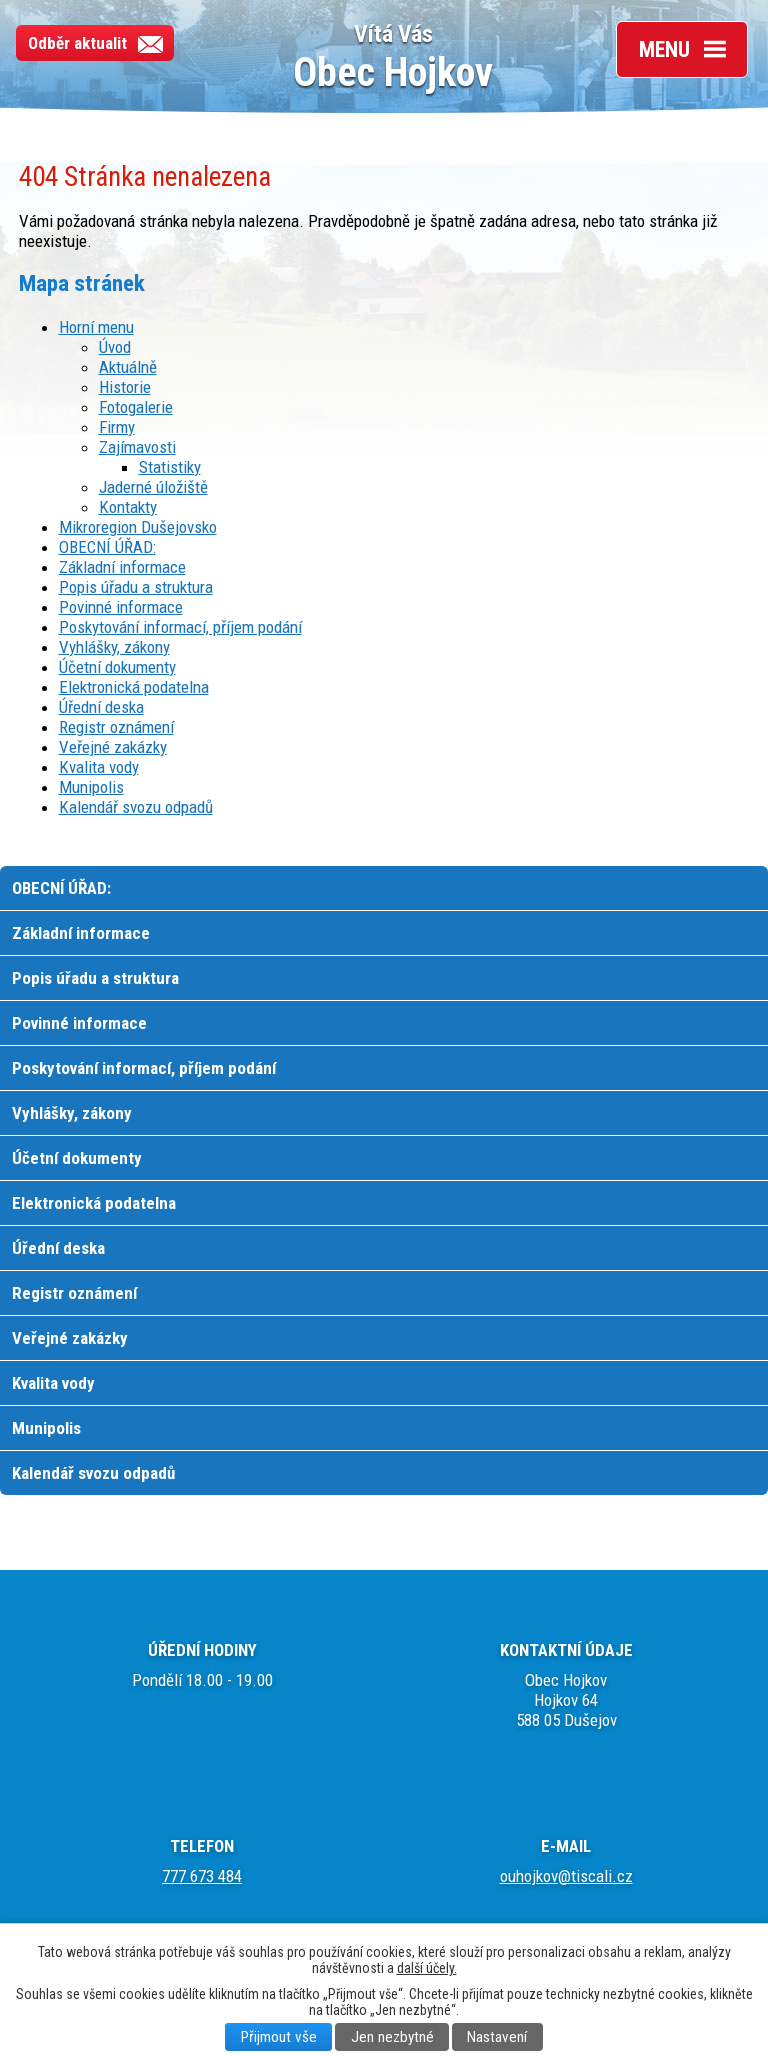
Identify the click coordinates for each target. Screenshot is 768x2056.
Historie (125, 387)
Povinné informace (121, 607)
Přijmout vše (279, 2037)
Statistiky (170, 467)
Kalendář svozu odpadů (136, 807)
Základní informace (122, 567)
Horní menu (96, 327)
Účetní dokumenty (117, 667)
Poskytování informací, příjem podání (180, 627)
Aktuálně (128, 367)
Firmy (117, 427)
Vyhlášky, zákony (114, 647)
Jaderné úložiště (153, 487)
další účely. (427, 1968)
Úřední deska (101, 707)
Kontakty (128, 507)
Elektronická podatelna (134, 687)
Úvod (115, 347)
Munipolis (91, 787)
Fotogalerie (136, 407)
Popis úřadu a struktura (136, 587)
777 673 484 (202, 1876)
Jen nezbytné (392, 2037)
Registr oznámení (116, 727)
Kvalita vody (99, 767)
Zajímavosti (137, 447)
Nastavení (497, 2037)
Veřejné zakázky (113, 747)
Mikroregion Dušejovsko (138, 527)
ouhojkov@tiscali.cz (566, 1876)
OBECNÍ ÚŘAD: (107, 547)
